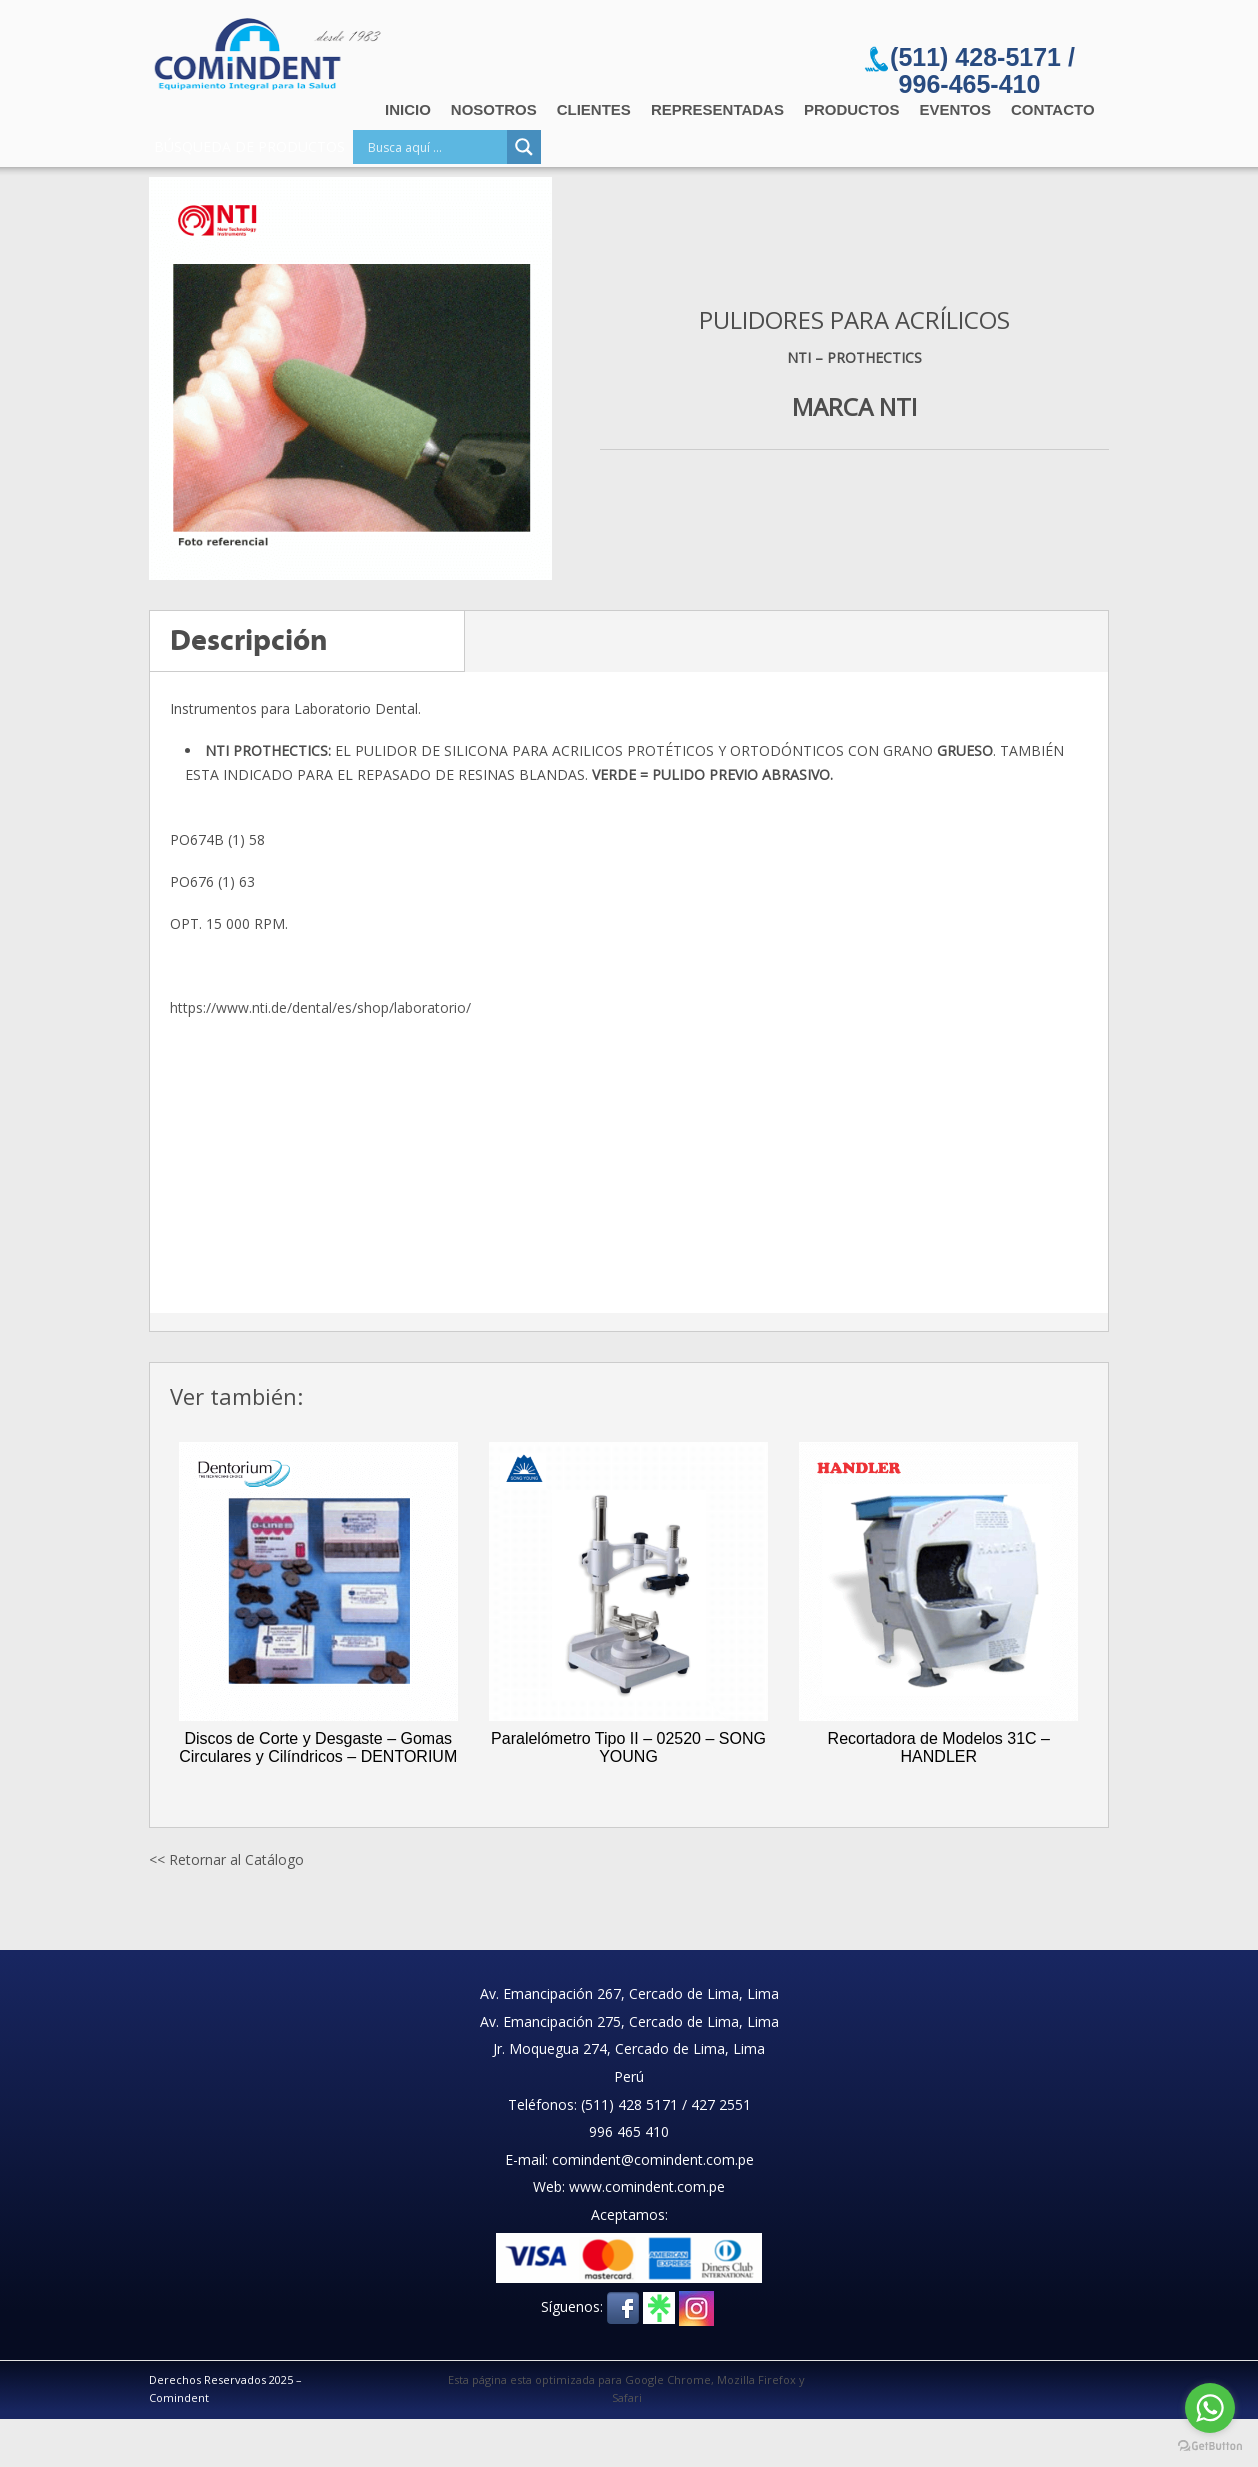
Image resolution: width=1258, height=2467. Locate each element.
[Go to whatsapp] (1210, 2408)
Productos (852, 109)
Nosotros (494, 109)
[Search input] (435, 147)
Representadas (717, 109)
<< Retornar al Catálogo (226, 1859)
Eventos (955, 109)
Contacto (1053, 109)
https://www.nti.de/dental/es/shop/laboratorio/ (320, 1007)
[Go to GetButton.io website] (1210, 2446)
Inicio (408, 109)
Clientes (594, 109)
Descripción (249, 640)
